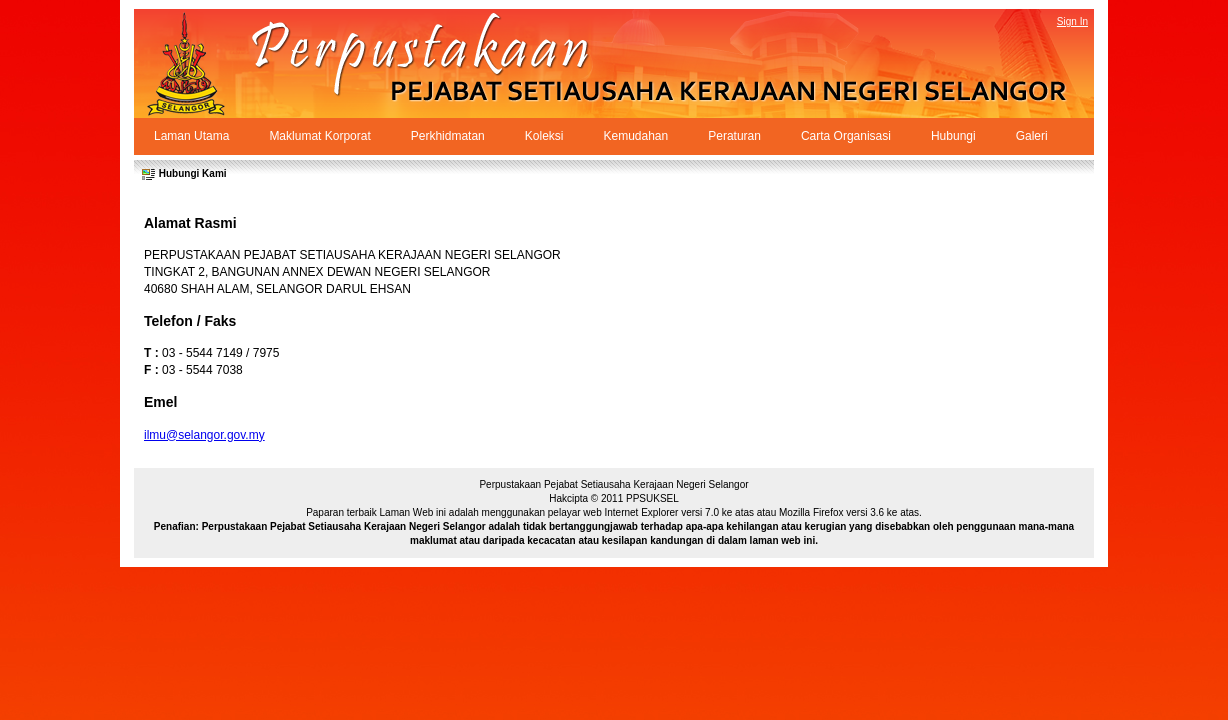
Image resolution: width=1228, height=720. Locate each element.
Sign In (1072, 21)
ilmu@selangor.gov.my (204, 435)
